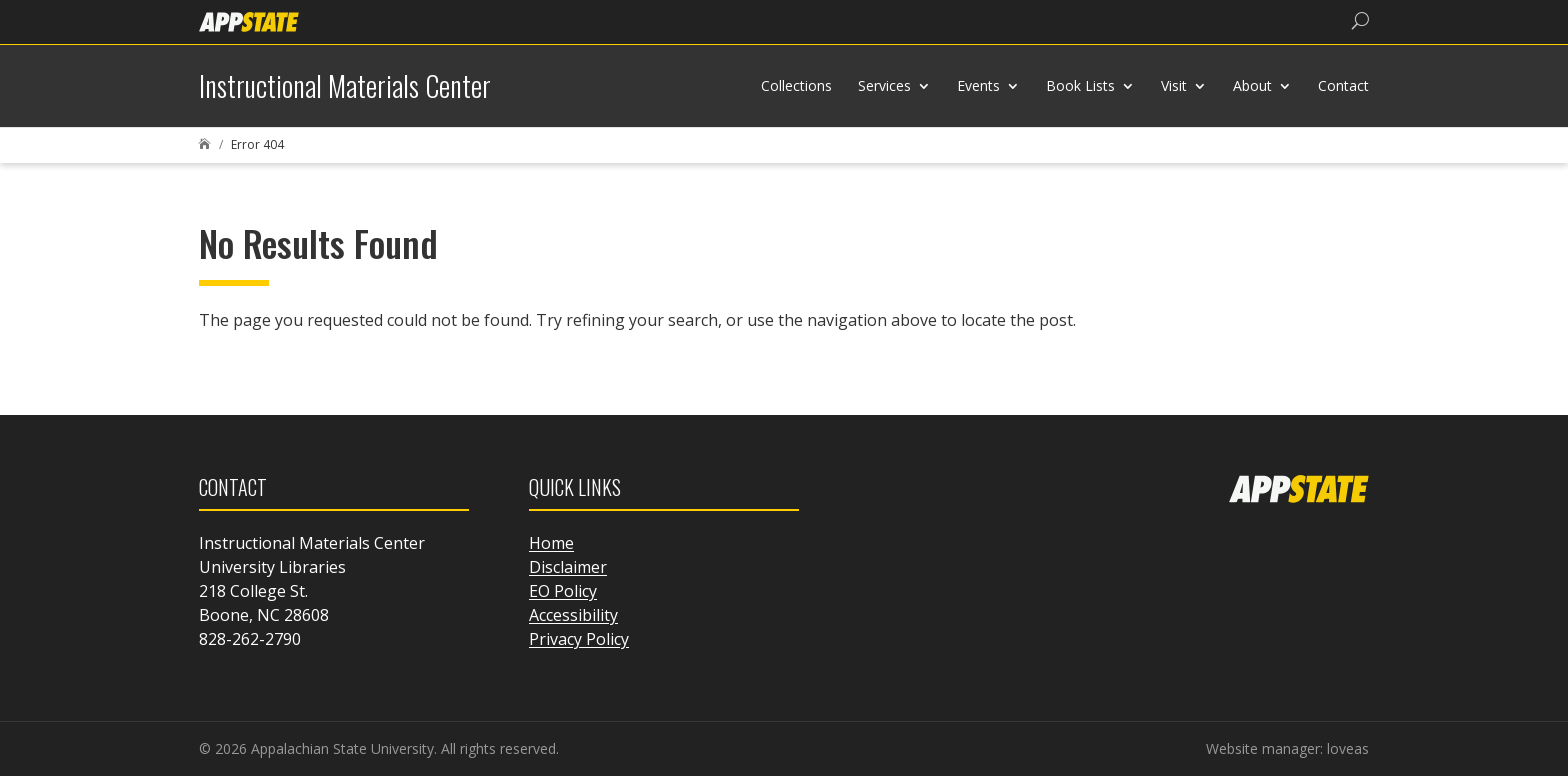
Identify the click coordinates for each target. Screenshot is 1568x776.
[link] (249, 20)
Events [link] (978, 85)
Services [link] (884, 85)
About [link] (1252, 85)
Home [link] (551, 543)
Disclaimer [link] (568, 567)
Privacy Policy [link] (579, 639)
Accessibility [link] (573, 615)
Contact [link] (1343, 85)
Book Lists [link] (1080, 85)
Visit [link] (1174, 85)
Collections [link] (796, 85)
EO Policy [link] (563, 591)
